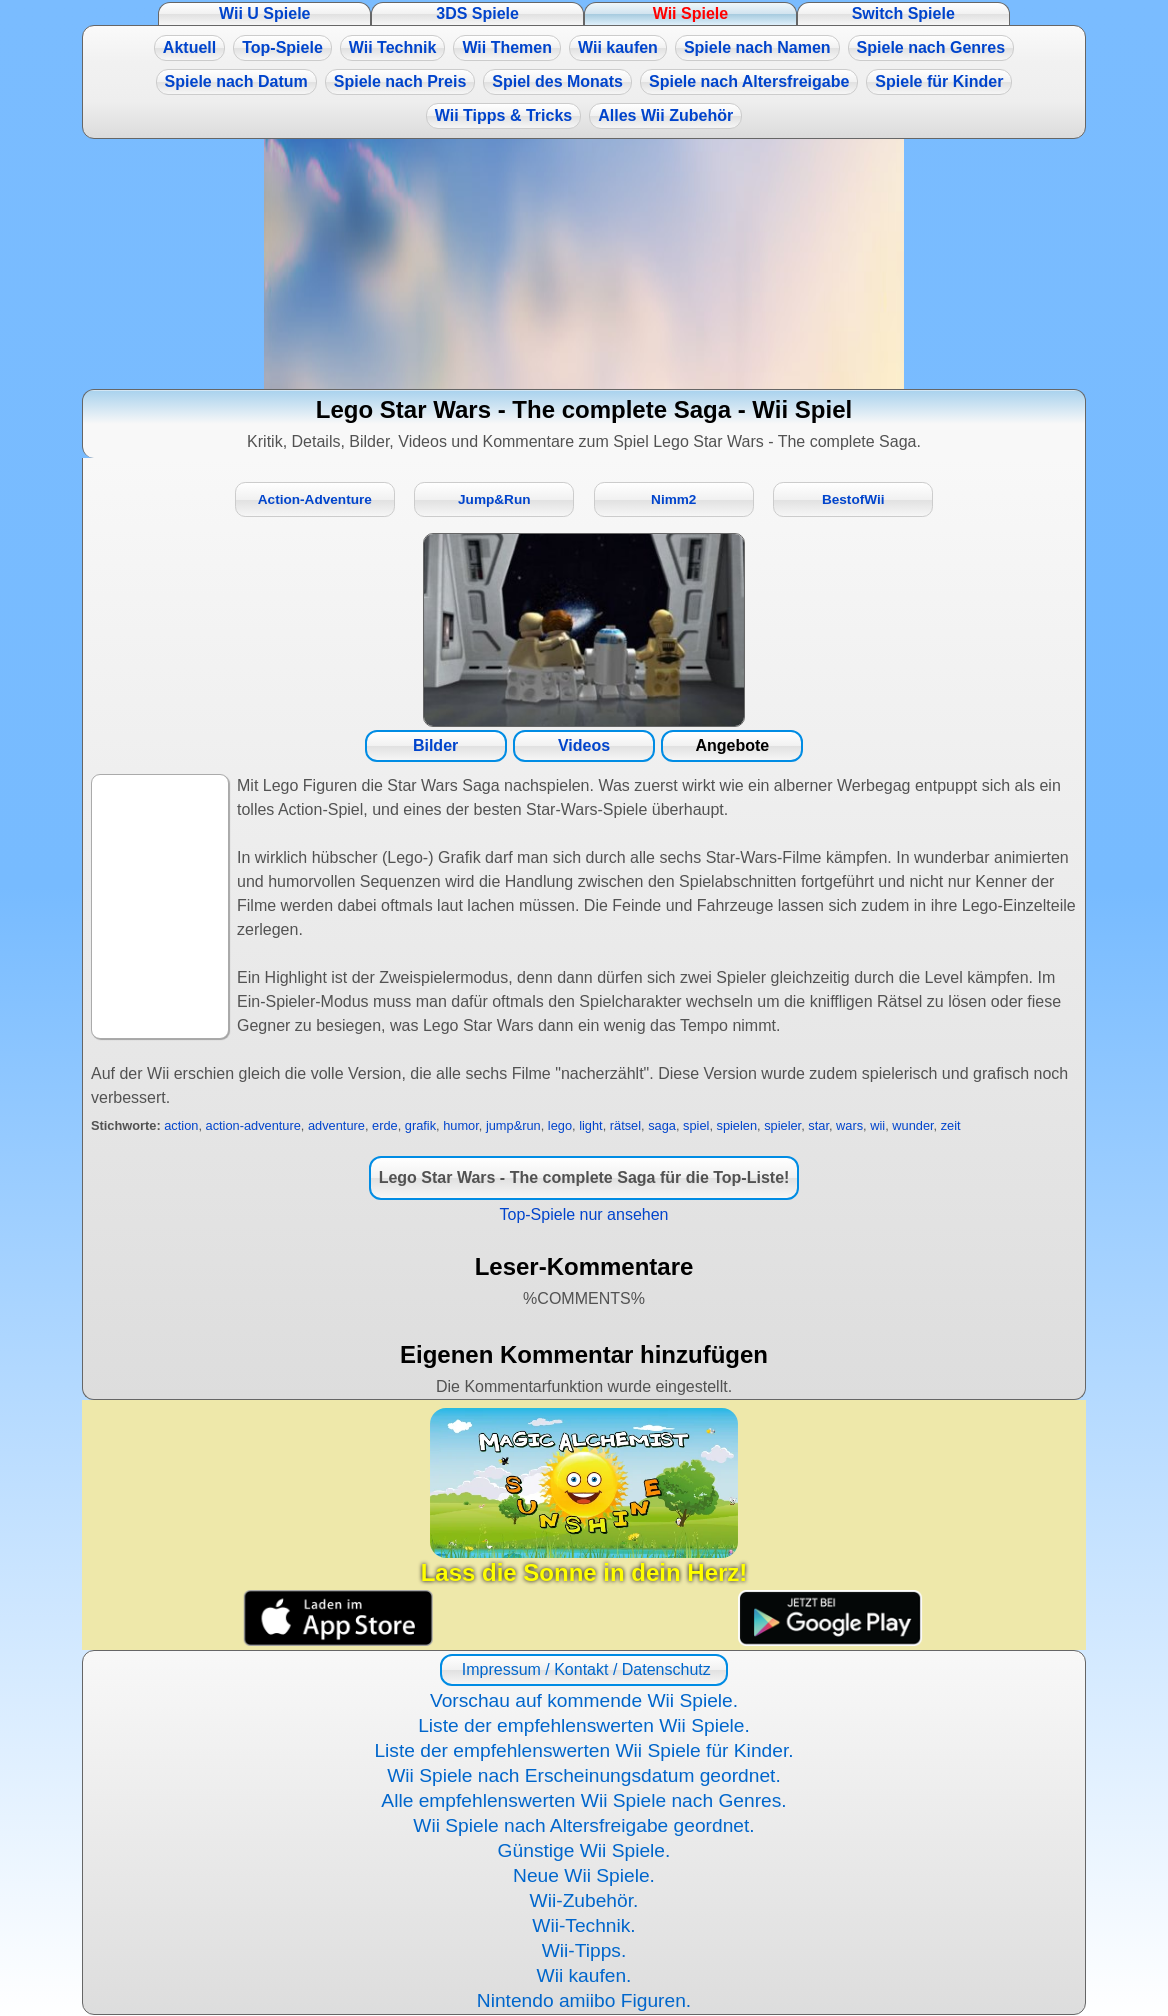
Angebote (732, 745)
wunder (912, 1125)
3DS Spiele (477, 13)
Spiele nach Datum (236, 81)
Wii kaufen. (584, 1975)
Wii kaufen (618, 47)
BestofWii (853, 499)
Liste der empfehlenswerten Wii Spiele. (584, 1725)
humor (461, 1125)
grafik (420, 1125)
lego (560, 1125)
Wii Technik (393, 47)
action (181, 1125)
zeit (951, 1125)
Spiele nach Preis (400, 81)
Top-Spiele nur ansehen (583, 1214)
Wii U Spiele (264, 13)
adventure (336, 1125)
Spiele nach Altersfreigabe (749, 81)
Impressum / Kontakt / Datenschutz (583, 1669)
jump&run (513, 1125)
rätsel (625, 1125)
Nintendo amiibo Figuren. (584, 2000)
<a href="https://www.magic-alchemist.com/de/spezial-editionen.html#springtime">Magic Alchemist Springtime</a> (584, 264)
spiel (696, 1125)
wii (877, 1125)
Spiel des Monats (557, 81)
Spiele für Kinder (939, 81)
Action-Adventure (315, 499)
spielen (737, 1125)
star (818, 1125)
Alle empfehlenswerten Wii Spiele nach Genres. (583, 1800)
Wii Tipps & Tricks (503, 115)
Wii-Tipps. (584, 1950)
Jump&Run (494, 499)
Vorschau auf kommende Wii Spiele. (584, 1700)
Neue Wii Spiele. (584, 1875)
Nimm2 (673, 499)
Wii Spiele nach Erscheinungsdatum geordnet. (584, 1775)
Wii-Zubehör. (584, 1900)
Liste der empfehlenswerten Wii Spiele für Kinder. (583, 1750)
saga (662, 1125)
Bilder (435, 745)
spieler (782, 1125)
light (590, 1125)
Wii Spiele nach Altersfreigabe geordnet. (583, 1825)
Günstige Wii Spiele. (584, 1850)
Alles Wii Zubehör (665, 115)
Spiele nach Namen (757, 47)
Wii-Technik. (583, 1925)
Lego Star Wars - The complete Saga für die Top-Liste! (584, 1177)
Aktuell (189, 47)
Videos (584, 745)
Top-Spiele (282, 47)
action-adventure (253, 1125)
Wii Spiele (690, 13)
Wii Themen (507, 47)
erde (385, 1125)
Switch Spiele (903, 13)
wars (849, 1125)
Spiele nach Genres (931, 47)
